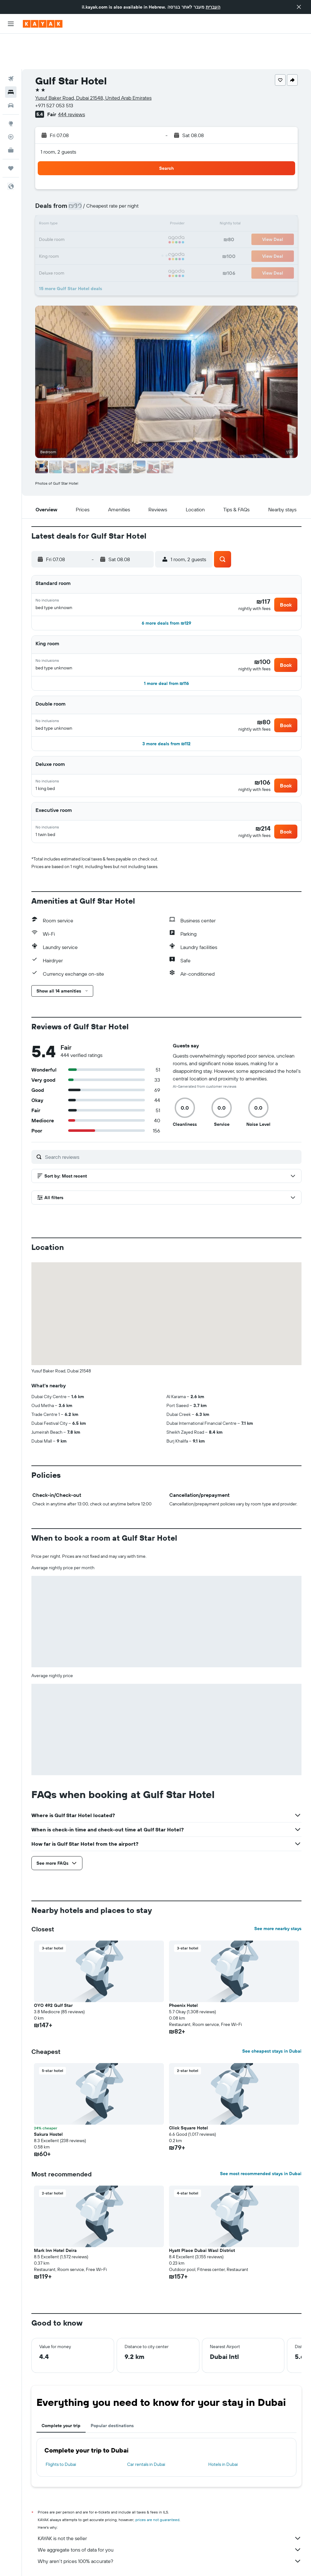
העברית (213, 7)
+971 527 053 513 (54, 70)
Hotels (67, 2562)
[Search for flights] (11, 43)
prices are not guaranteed (157, 2488)
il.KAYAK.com (42, 2562)
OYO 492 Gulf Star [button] (53, 1974)
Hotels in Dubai (223, 2433)
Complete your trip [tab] (61, 2394)
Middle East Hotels (96, 2562)
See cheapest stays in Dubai (271, 2019)
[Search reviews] (171, 1125)
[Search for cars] (11, 69)
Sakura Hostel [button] (48, 2103)
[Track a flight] (11, 101)
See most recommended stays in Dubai (260, 2142)
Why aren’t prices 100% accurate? (169, 2529)
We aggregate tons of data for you (169, 2518)
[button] (299, 7)
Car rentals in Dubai (146, 2433)
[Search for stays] (11, 56)
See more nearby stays (277, 1897)
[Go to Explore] (11, 88)
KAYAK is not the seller (169, 2507)
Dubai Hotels (198, 2562)
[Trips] (11, 132)
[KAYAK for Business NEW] (11, 114)
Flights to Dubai (61, 2433)
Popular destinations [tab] (112, 2394)
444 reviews (71, 79)
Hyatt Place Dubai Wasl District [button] (202, 2219)
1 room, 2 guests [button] (58, 116)
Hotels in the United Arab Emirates (150, 2562)
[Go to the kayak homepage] (42, 24)
